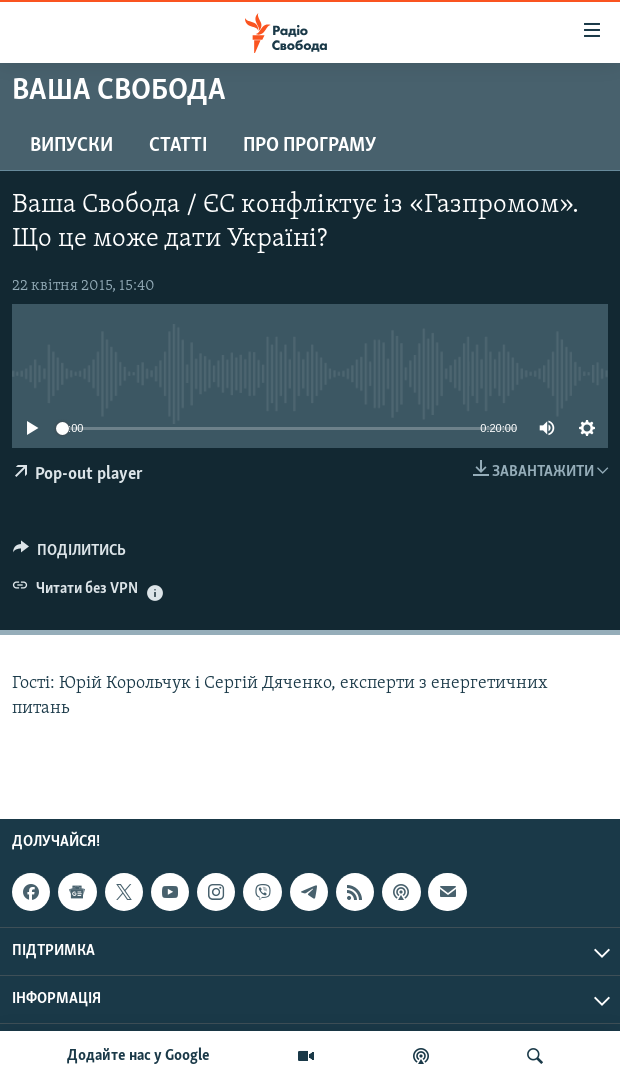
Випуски (71, 146)
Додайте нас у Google (138, 1056)
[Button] (69, 555)
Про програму (309, 146)
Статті (178, 146)
